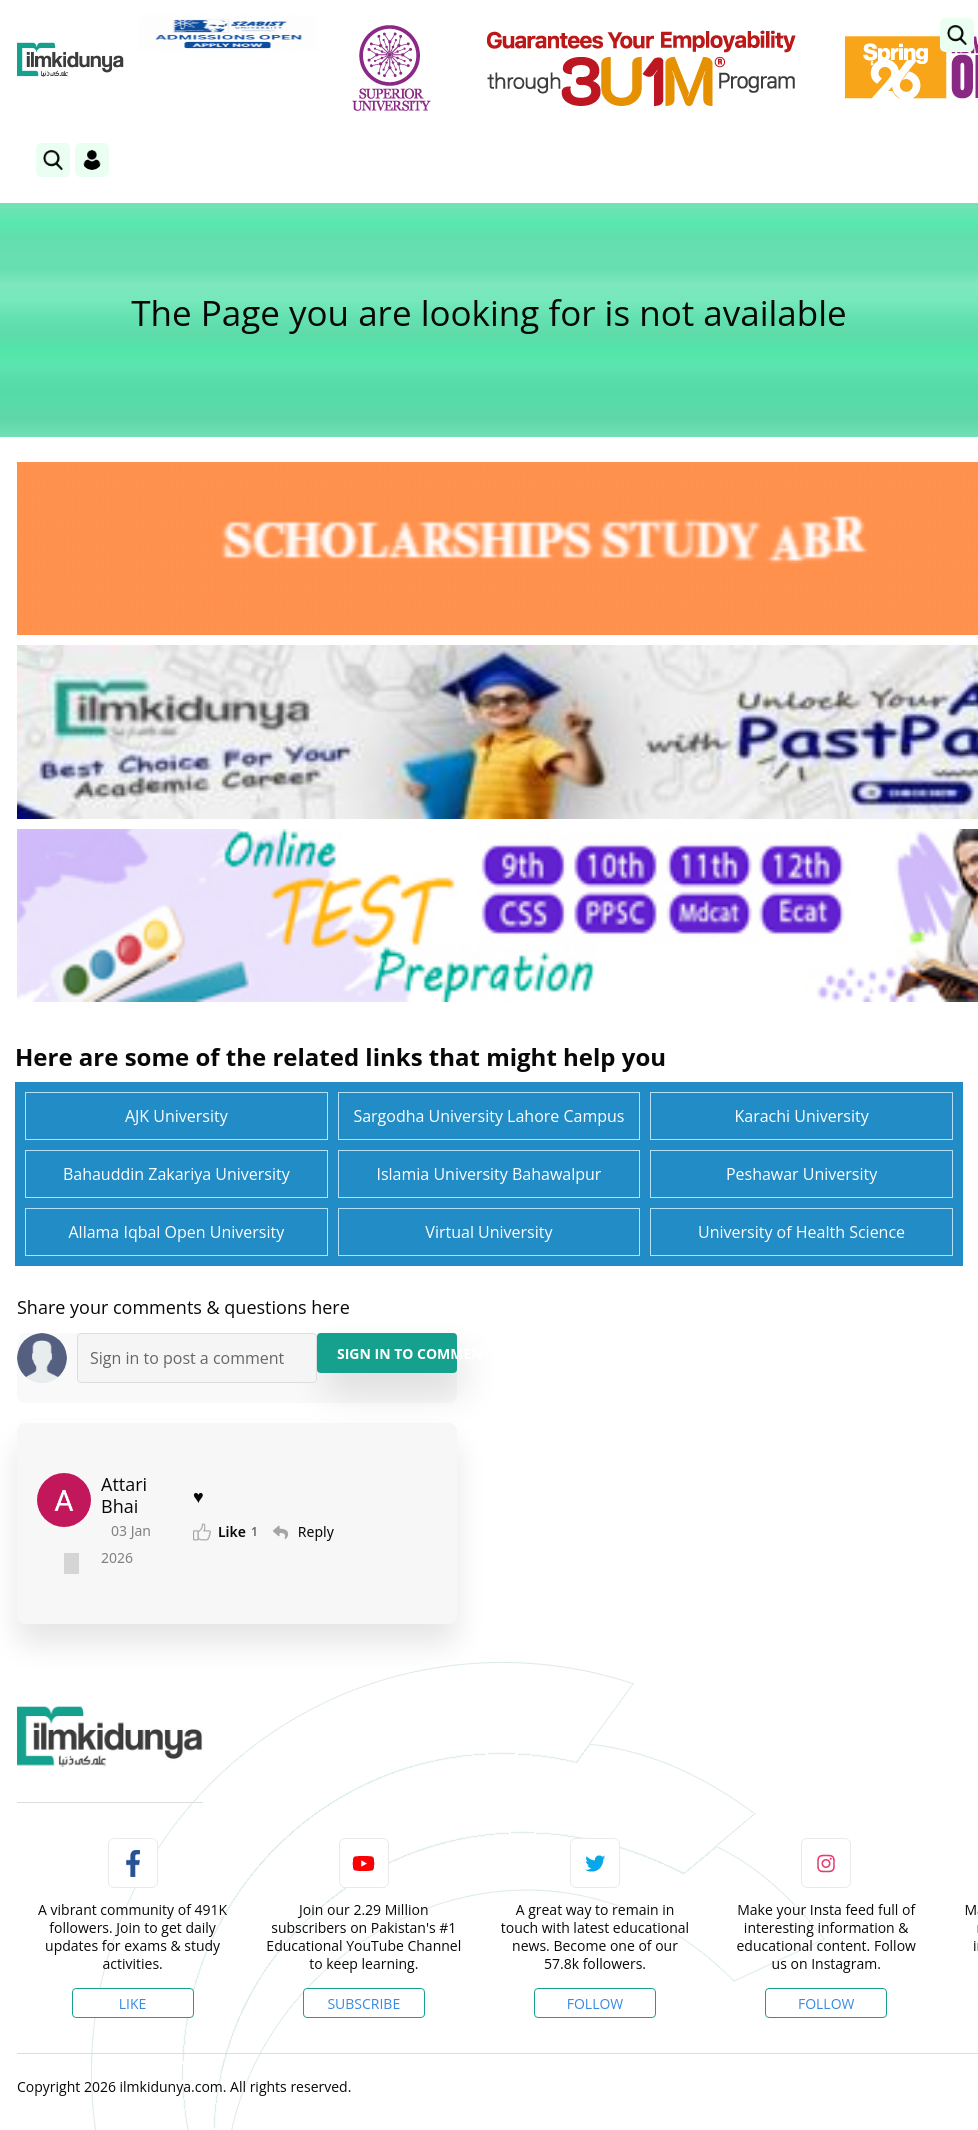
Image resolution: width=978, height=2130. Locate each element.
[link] (957, 35)
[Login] (92, 160)
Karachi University (801, 1116)
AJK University (176, 1116)
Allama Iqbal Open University (176, 1232)
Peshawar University (801, 1174)
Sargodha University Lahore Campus (488, 1116)
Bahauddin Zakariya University (176, 1174)
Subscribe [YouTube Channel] (363, 2003)
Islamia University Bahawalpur (488, 1174)
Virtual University (488, 1232)
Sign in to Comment (397, 1353)
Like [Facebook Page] (133, 2003)
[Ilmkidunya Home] (70, 60)
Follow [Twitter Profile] (595, 2003)
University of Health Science (801, 1232)
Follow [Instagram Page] (826, 2003)
